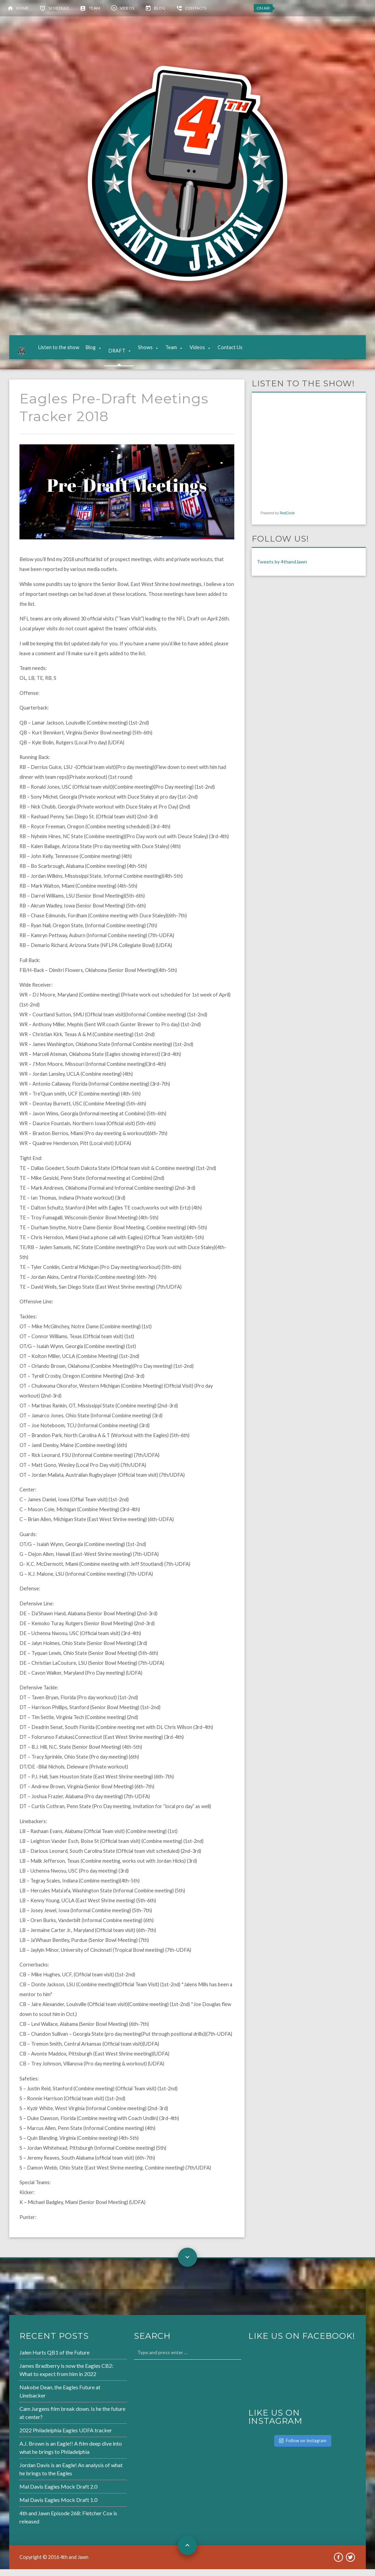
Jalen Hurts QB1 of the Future (54, 2359)
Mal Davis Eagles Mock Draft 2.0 (58, 2493)
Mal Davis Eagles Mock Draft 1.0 (58, 2506)
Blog (159, 8)
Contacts (195, 8)
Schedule (58, 8)
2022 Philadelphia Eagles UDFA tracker (65, 2437)
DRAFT (122, 351)
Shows (151, 351)
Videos (127, 8)
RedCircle (287, 520)
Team (94, 8)
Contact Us (236, 351)
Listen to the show (64, 351)
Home (22, 8)
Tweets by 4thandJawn (282, 568)
